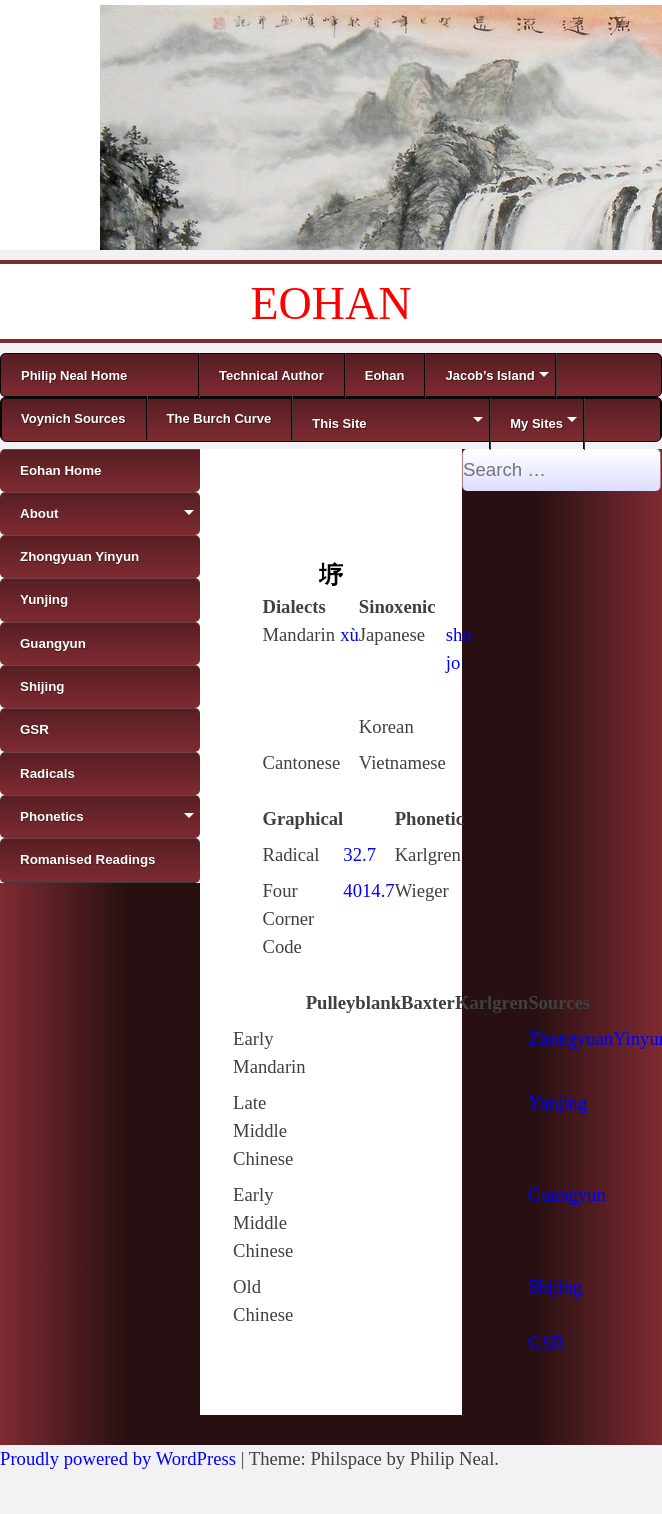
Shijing (555, 1286)
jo (453, 662)
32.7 (359, 854)
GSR (546, 1342)
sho (459, 634)
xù (349, 634)
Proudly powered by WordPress (118, 1458)
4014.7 (368, 890)
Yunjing (557, 1102)
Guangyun (567, 1194)
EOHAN (331, 303)
